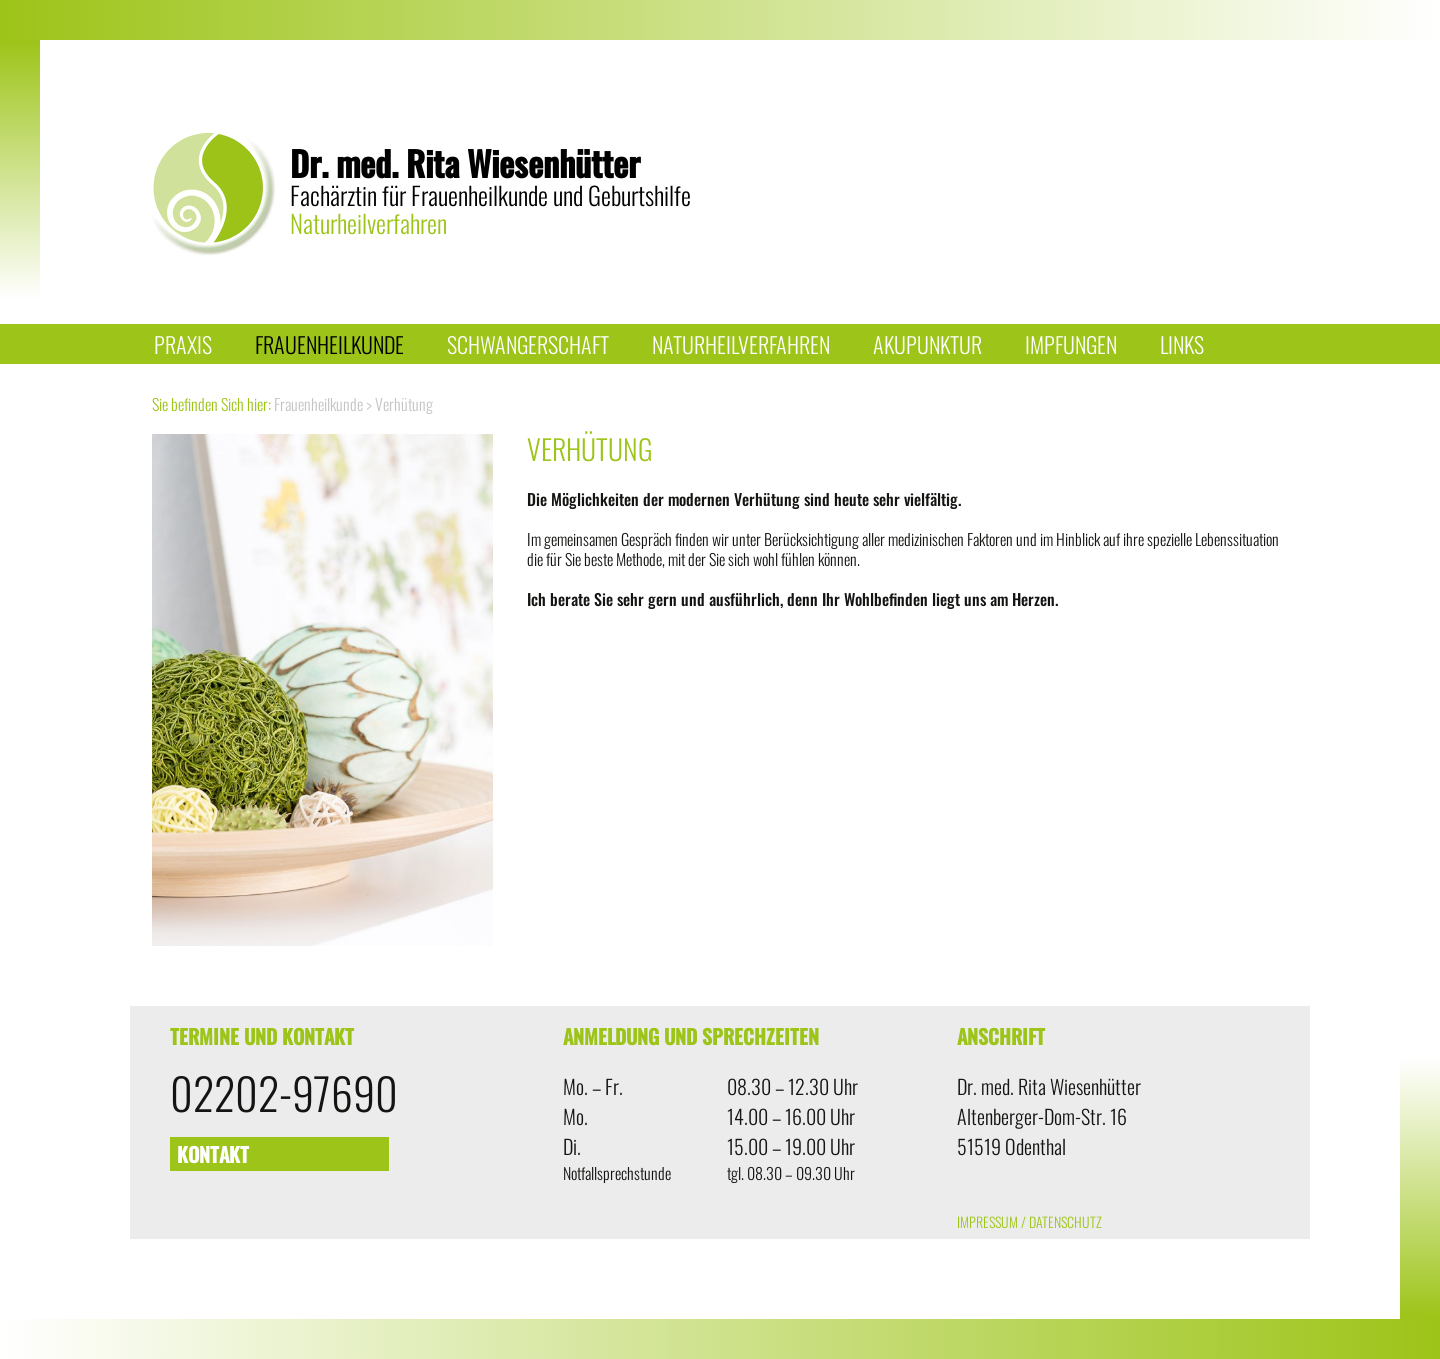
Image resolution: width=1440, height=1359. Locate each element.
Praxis (183, 344)
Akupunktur (927, 344)
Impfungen (1071, 344)
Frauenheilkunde (329, 344)
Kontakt (213, 1154)
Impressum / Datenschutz (1029, 1221)
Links (1182, 344)
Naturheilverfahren (741, 344)
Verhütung (404, 404)
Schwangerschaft (528, 344)
